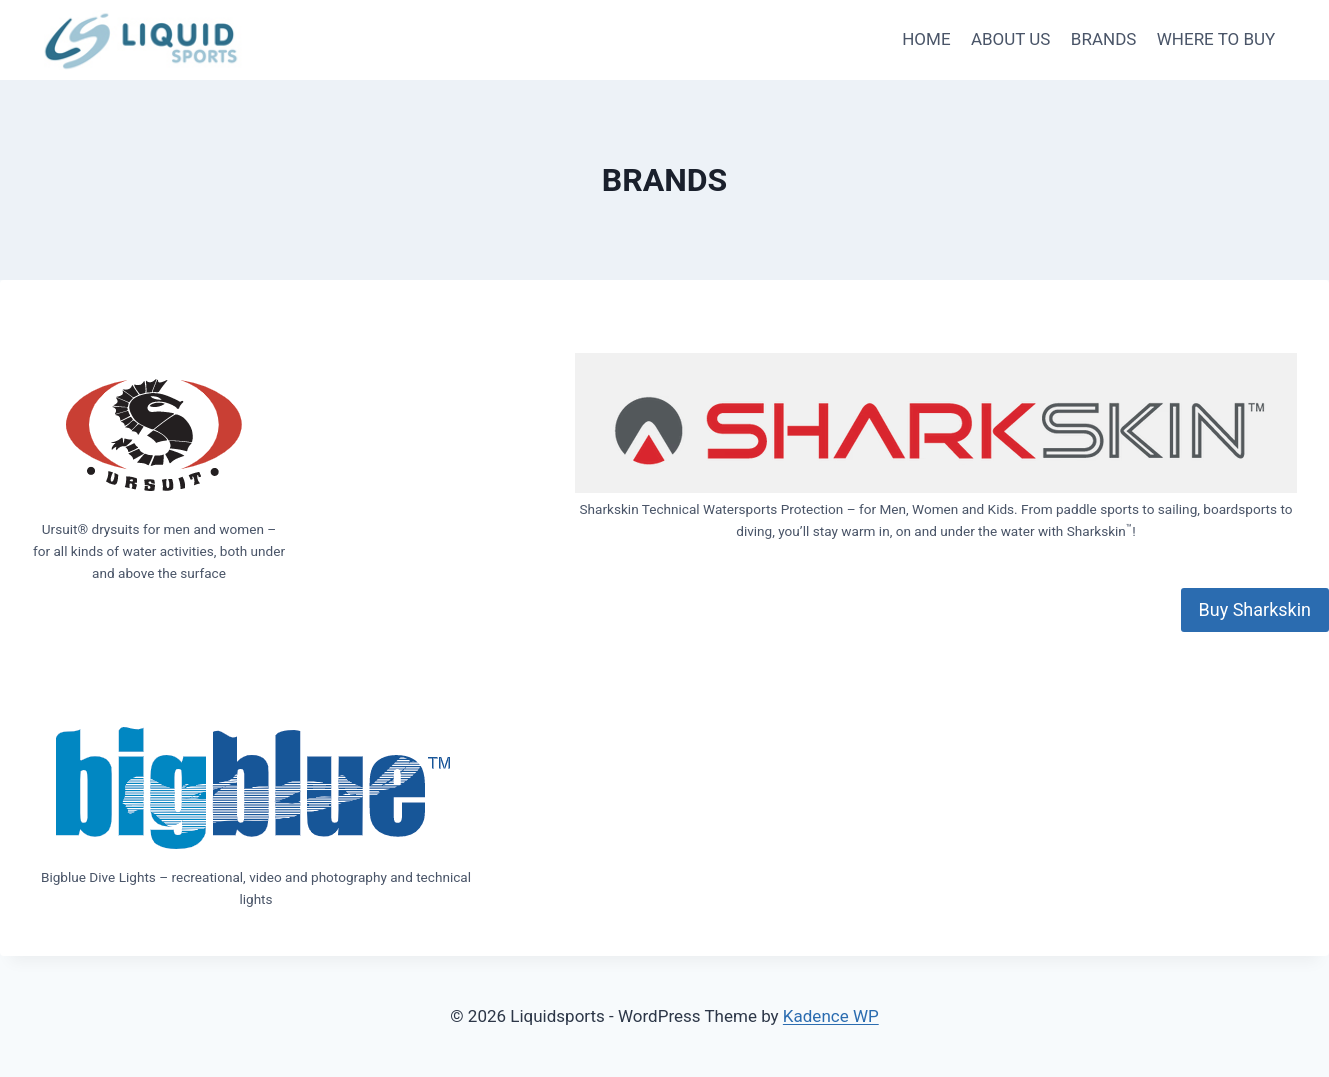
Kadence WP (831, 1016)
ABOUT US (1011, 39)
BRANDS (1104, 39)
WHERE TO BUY (1216, 39)
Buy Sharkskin (1255, 609)
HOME (926, 39)
